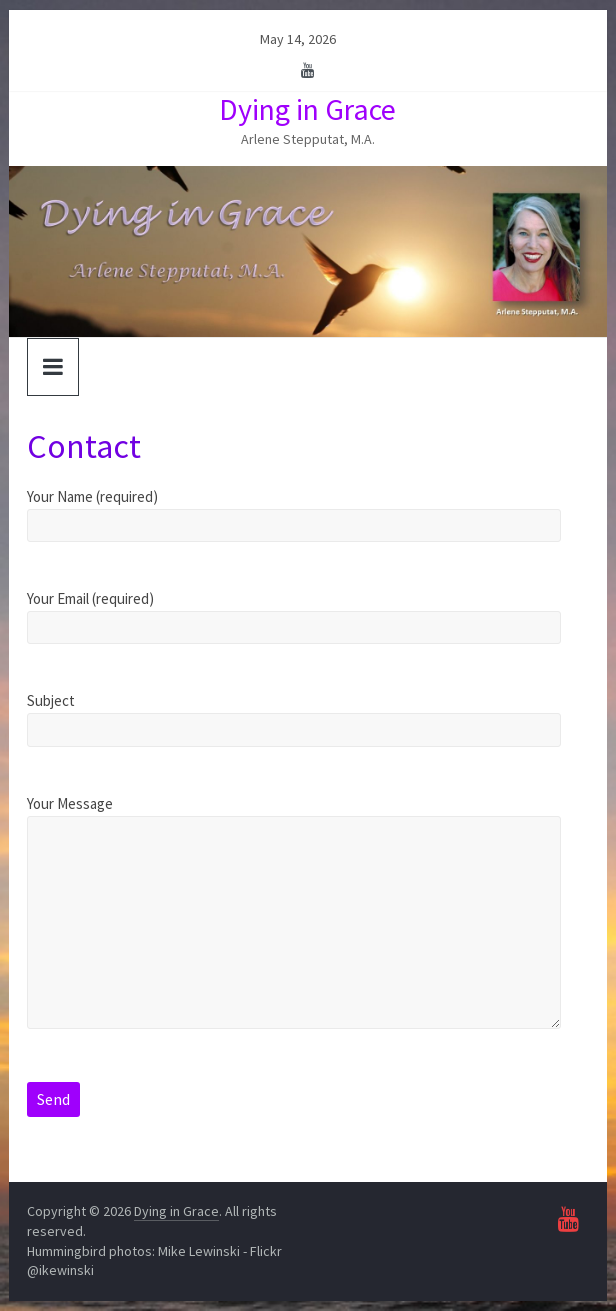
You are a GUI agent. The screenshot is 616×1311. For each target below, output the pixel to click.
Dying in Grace (307, 109)
